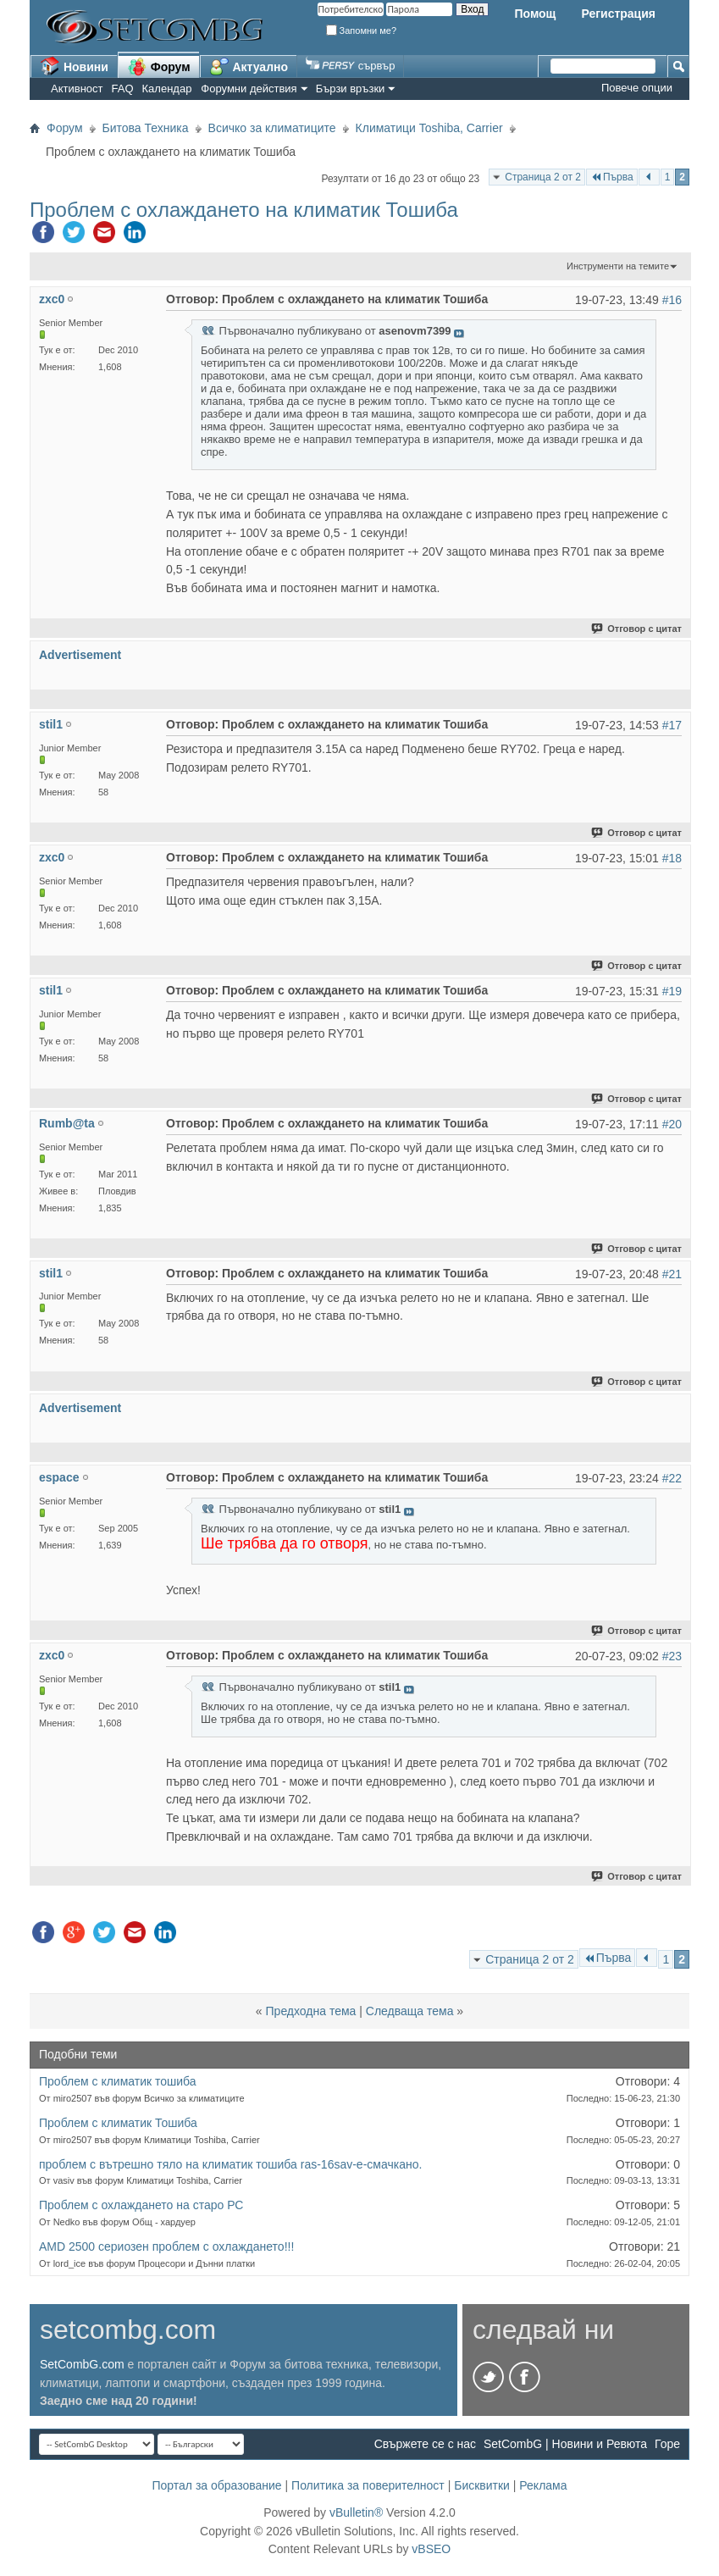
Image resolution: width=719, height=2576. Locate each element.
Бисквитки (482, 2485)
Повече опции (636, 87)
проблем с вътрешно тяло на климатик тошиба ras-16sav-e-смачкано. (230, 2164)
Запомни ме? (361, 30)
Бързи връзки (350, 88)
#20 (672, 1124)
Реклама (543, 2485)
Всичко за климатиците (272, 128)
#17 (672, 725)
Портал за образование (216, 2485)
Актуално (249, 66)
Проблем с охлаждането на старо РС (141, 2205)
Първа (611, 176)
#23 (672, 1656)
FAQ (123, 88)
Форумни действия (248, 88)
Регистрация (618, 13)
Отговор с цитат (637, 628)
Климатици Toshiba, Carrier (429, 128)
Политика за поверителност (368, 2485)
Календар (167, 88)
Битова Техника (145, 128)
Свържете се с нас (425, 2444)
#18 (672, 858)
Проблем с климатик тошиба (117, 2081)
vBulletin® (356, 2512)
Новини (74, 66)
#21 (672, 1274)
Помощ (535, 13)
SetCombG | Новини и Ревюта (565, 2444)
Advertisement (80, 655)
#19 (672, 991)
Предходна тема (311, 2011)
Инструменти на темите (618, 266)
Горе (667, 2444)
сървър (350, 65)
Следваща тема (410, 2011)
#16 (672, 300)
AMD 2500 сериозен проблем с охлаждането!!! (166, 2246)
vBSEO (431, 2549)
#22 (672, 1478)
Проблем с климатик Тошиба (118, 2123)
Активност (77, 88)
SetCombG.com (82, 2364)
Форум (159, 66)
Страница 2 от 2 (543, 177)
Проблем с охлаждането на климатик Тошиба (244, 209)
